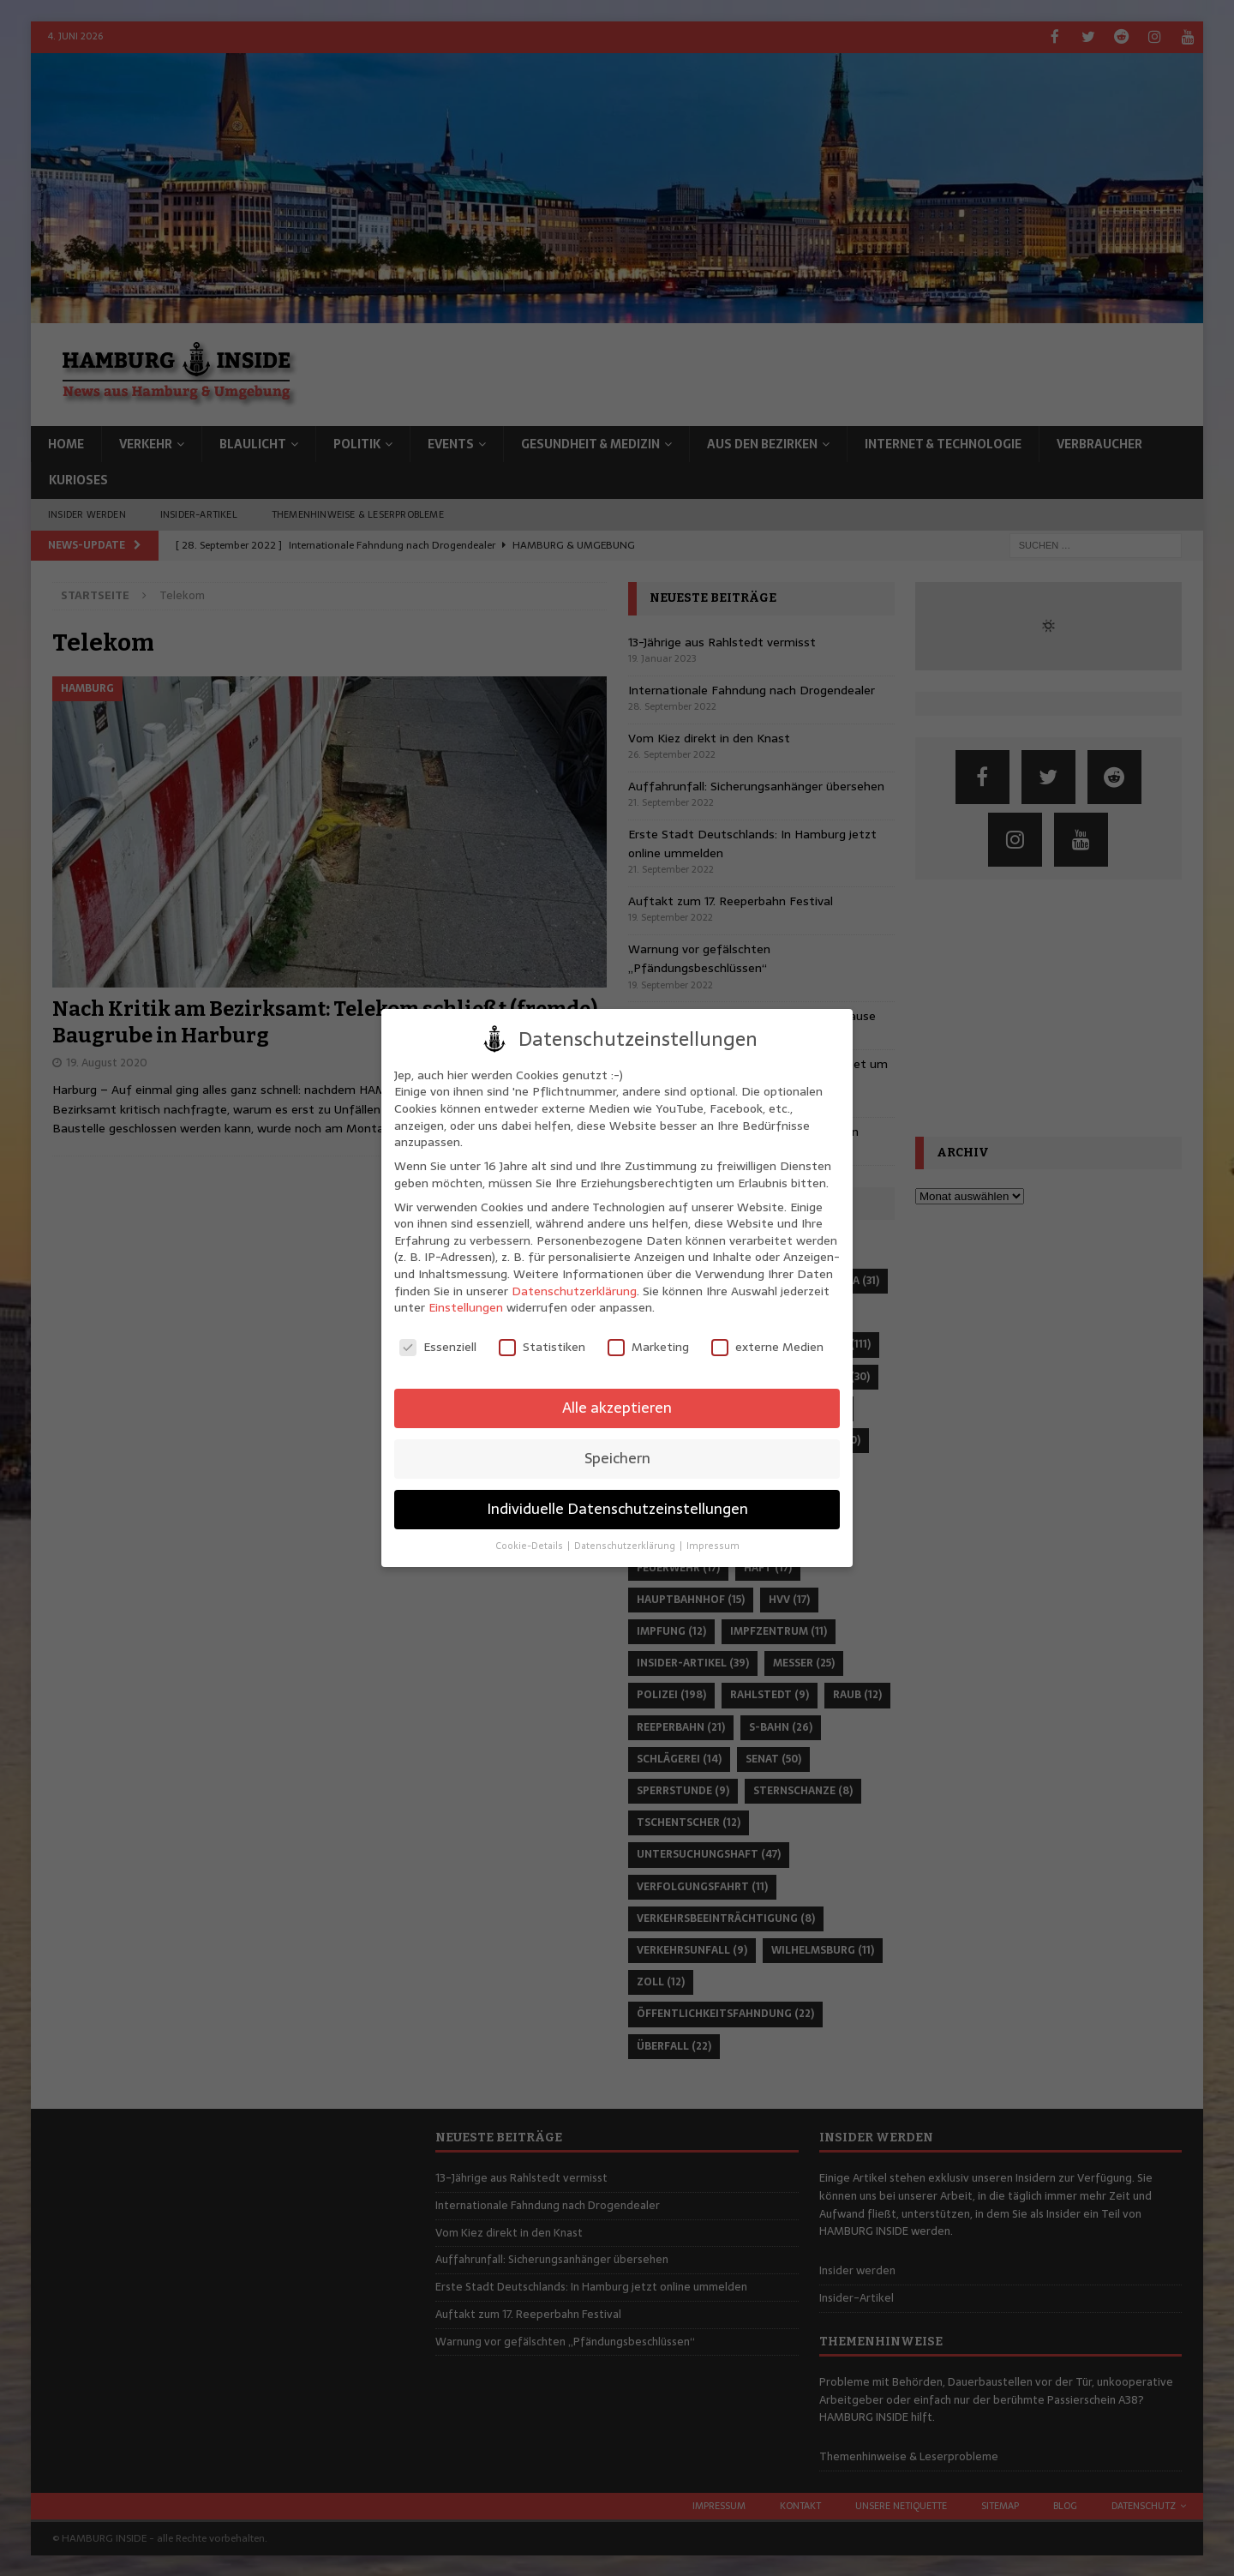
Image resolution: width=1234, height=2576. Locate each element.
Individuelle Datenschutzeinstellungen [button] (617, 1509)
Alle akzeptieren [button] (617, 1408)
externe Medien (767, 1347)
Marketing (648, 1347)
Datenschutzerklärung (574, 1291)
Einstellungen (465, 1307)
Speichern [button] (617, 1458)
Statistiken (542, 1347)
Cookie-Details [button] (530, 1546)
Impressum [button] (713, 1546)
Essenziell (437, 1347)
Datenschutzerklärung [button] (626, 1546)
